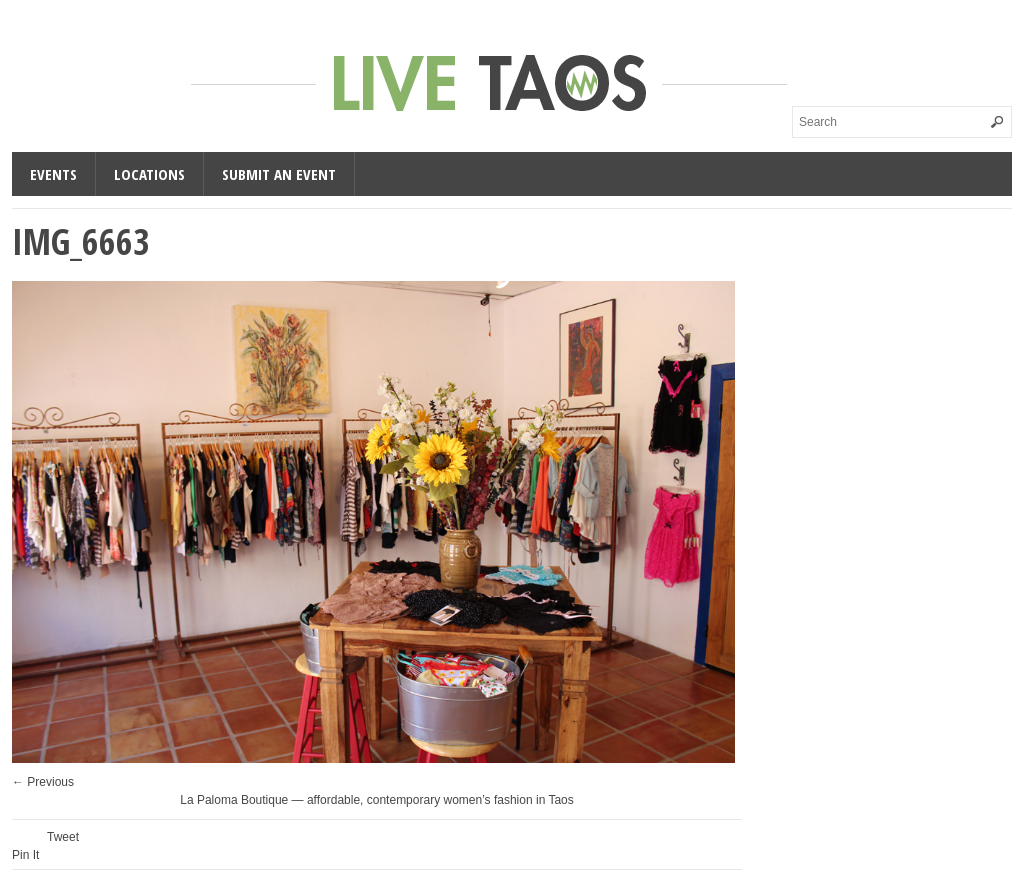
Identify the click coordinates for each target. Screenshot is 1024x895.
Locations (149, 174)
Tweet (63, 837)
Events (53, 174)
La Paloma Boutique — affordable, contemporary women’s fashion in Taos (377, 800)
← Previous (43, 782)
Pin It (25, 855)
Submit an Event (279, 174)
